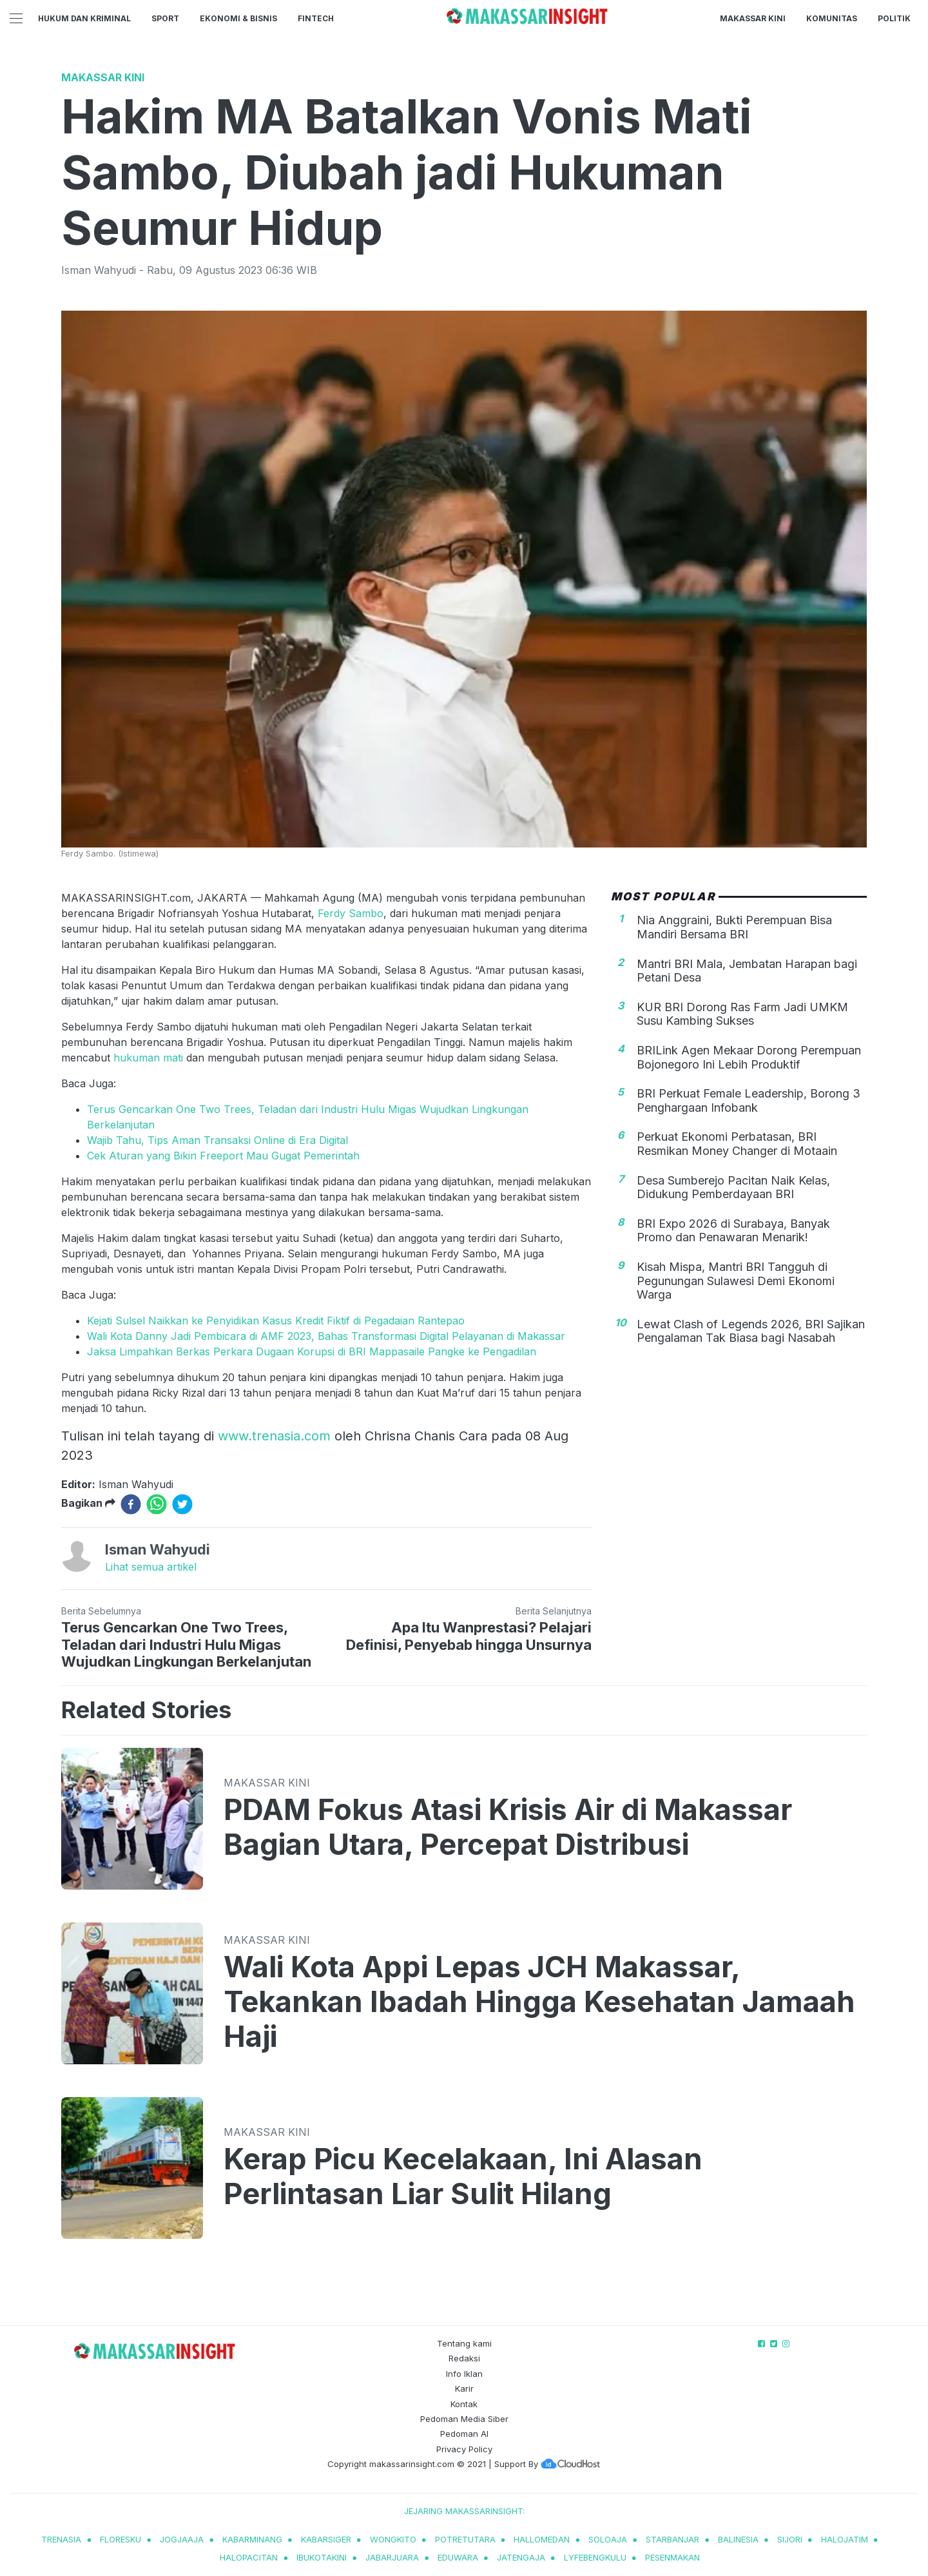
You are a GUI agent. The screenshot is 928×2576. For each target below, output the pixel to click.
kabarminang (252, 2539)
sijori (789, 2539)
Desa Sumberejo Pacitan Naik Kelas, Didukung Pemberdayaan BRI (733, 1187)
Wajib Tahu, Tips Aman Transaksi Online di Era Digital (217, 1140)
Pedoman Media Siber (464, 2419)
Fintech (316, 18)
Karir (464, 2388)
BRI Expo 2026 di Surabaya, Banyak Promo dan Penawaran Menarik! (733, 1230)
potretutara (465, 2539)
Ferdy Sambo (350, 913)
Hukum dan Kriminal (84, 18)
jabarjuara (392, 2557)
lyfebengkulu (595, 2557)
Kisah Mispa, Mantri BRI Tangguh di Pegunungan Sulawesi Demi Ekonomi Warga (736, 1280)
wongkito (393, 2539)
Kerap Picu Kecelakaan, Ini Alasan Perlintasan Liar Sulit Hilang (463, 2176)
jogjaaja (182, 2539)
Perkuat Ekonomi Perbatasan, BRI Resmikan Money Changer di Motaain (737, 1143)
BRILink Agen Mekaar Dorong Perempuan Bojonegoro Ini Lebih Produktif (749, 1057)
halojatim (844, 2539)
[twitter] (182, 1504)
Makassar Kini (753, 18)
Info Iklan (464, 2373)
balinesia (738, 2539)
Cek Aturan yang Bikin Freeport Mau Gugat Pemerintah (223, 1155)
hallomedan (542, 2539)
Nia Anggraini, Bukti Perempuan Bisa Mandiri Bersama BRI (734, 927)
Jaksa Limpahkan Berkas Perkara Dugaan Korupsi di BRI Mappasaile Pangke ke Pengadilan (311, 1351)
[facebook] (131, 1504)
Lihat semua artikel (151, 1566)
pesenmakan (672, 2557)
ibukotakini (321, 2557)
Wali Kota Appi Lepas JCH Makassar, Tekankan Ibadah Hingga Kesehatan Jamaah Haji (539, 2002)
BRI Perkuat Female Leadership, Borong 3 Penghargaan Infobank (748, 1100)
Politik (894, 18)
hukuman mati (149, 1057)
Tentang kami (464, 2343)
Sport (165, 18)
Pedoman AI (464, 2433)
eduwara (458, 2557)
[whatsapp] (156, 1504)
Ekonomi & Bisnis (238, 18)
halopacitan (249, 2557)
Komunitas (831, 18)
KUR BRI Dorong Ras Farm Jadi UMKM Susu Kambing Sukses (742, 1014)
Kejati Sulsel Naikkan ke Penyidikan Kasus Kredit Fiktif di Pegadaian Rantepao (276, 1320)
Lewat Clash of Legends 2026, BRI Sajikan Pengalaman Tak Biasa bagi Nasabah (751, 1331)
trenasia (61, 2539)
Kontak (464, 2404)
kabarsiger (326, 2539)
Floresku (120, 2539)
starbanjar (672, 2539)
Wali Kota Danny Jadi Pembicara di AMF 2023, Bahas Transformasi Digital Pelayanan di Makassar (326, 1336)
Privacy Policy (464, 2449)
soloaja (607, 2539)
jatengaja (521, 2557)
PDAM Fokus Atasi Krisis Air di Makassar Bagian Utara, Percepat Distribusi (508, 1827)
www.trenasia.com (274, 1436)
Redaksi (464, 2358)
